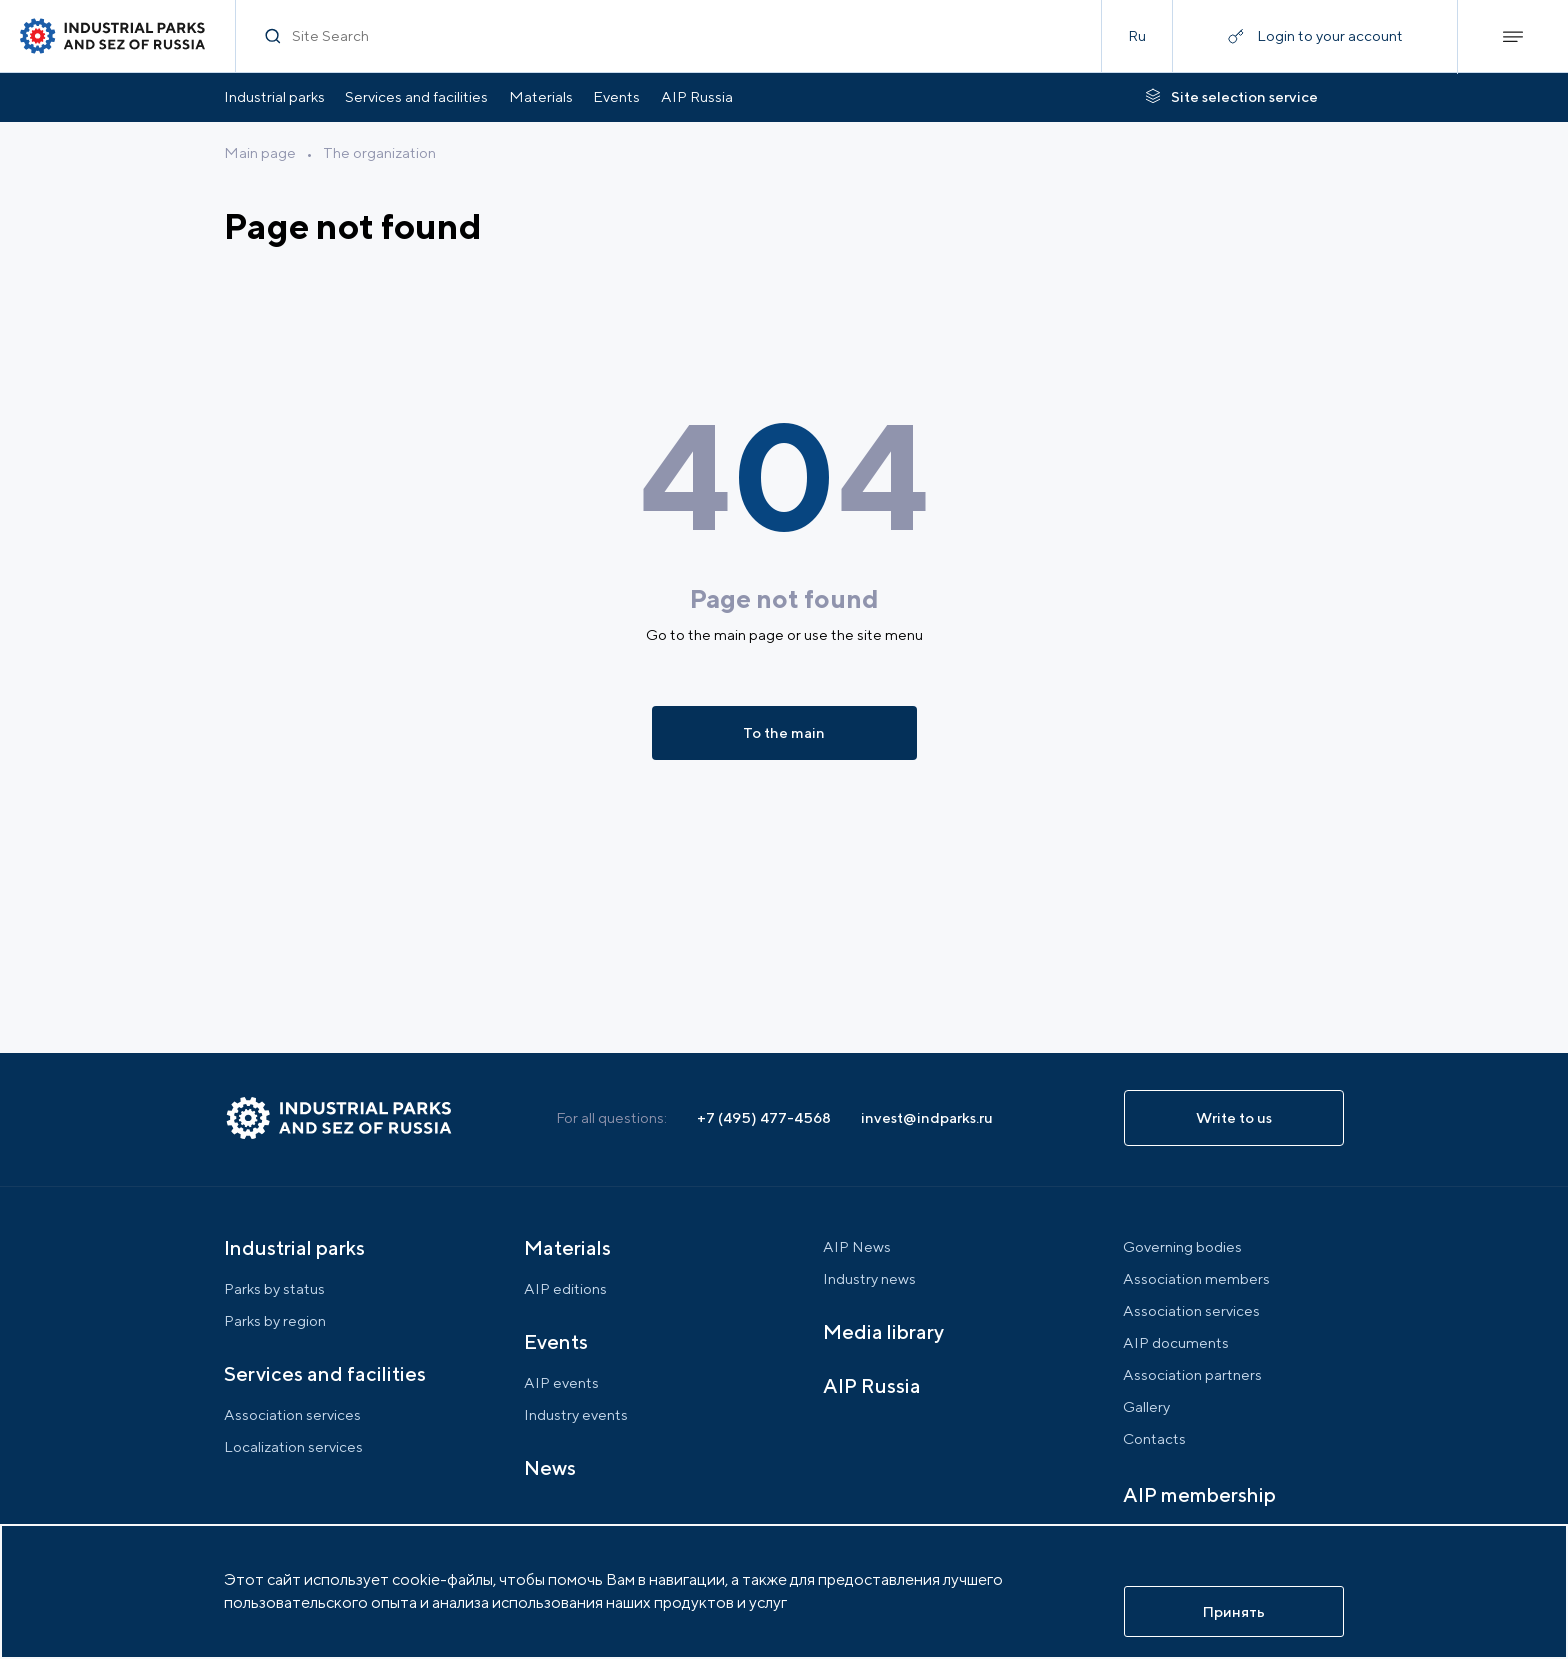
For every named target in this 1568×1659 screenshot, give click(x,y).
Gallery (1146, 1406)
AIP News (857, 1246)
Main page (260, 152)
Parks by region (275, 1320)
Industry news (869, 1278)
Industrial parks (274, 96)
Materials (541, 96)
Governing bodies (1182, 1246)
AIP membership (1199, 1494)
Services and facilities (416, 96)
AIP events (561, 1382)
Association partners (1192, 1374)
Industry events (576, 1414)
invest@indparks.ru (927, 1117)
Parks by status (274, 1288)
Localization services (293, 1446)
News (550, 1467)
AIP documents (1176, 1342)
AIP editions (565, 1288)
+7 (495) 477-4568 (764, 1117)
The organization (379, 152)
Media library (883, 1331)
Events (616, 96)
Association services (292, 1414)
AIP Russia (697, 96)
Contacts (1154, 1438)
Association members (1196, 1278)
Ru (1137, 35)
